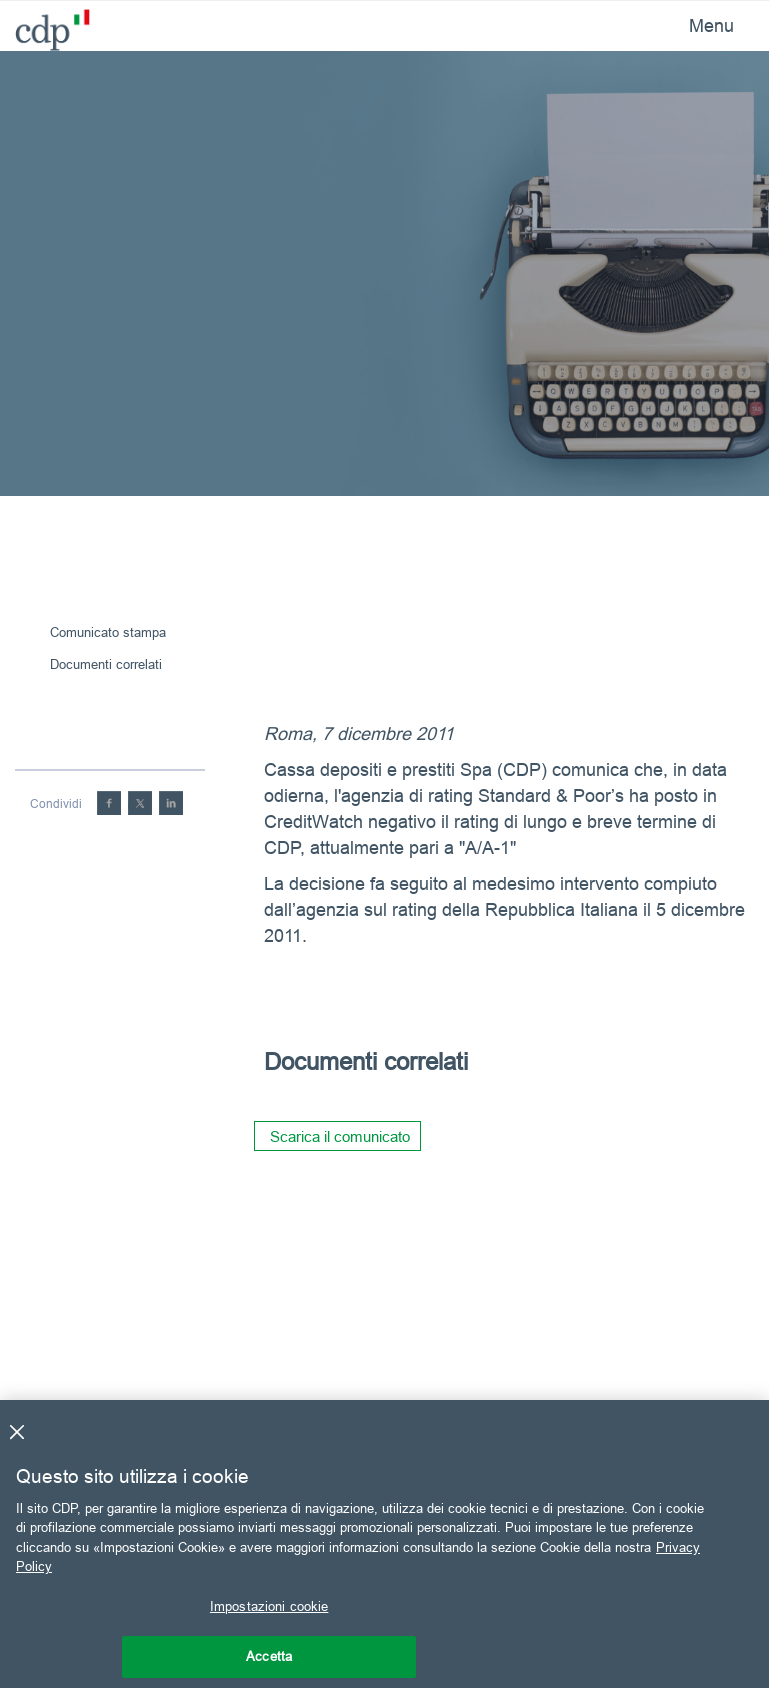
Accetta (269, 1656)
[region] (384, 1544)
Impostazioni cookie (269, 1606)
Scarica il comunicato (340, 1136)
